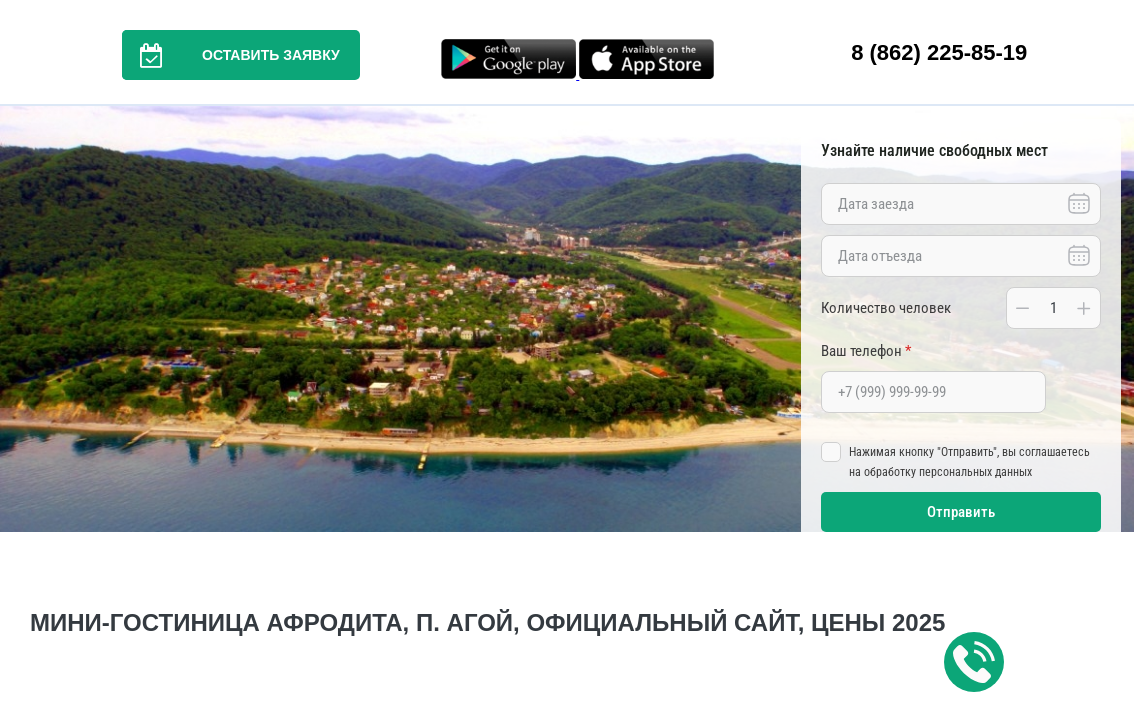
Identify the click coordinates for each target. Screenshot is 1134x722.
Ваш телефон (866, 351)
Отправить (961, 512)
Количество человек (886, 308)
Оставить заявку (231, 55)
